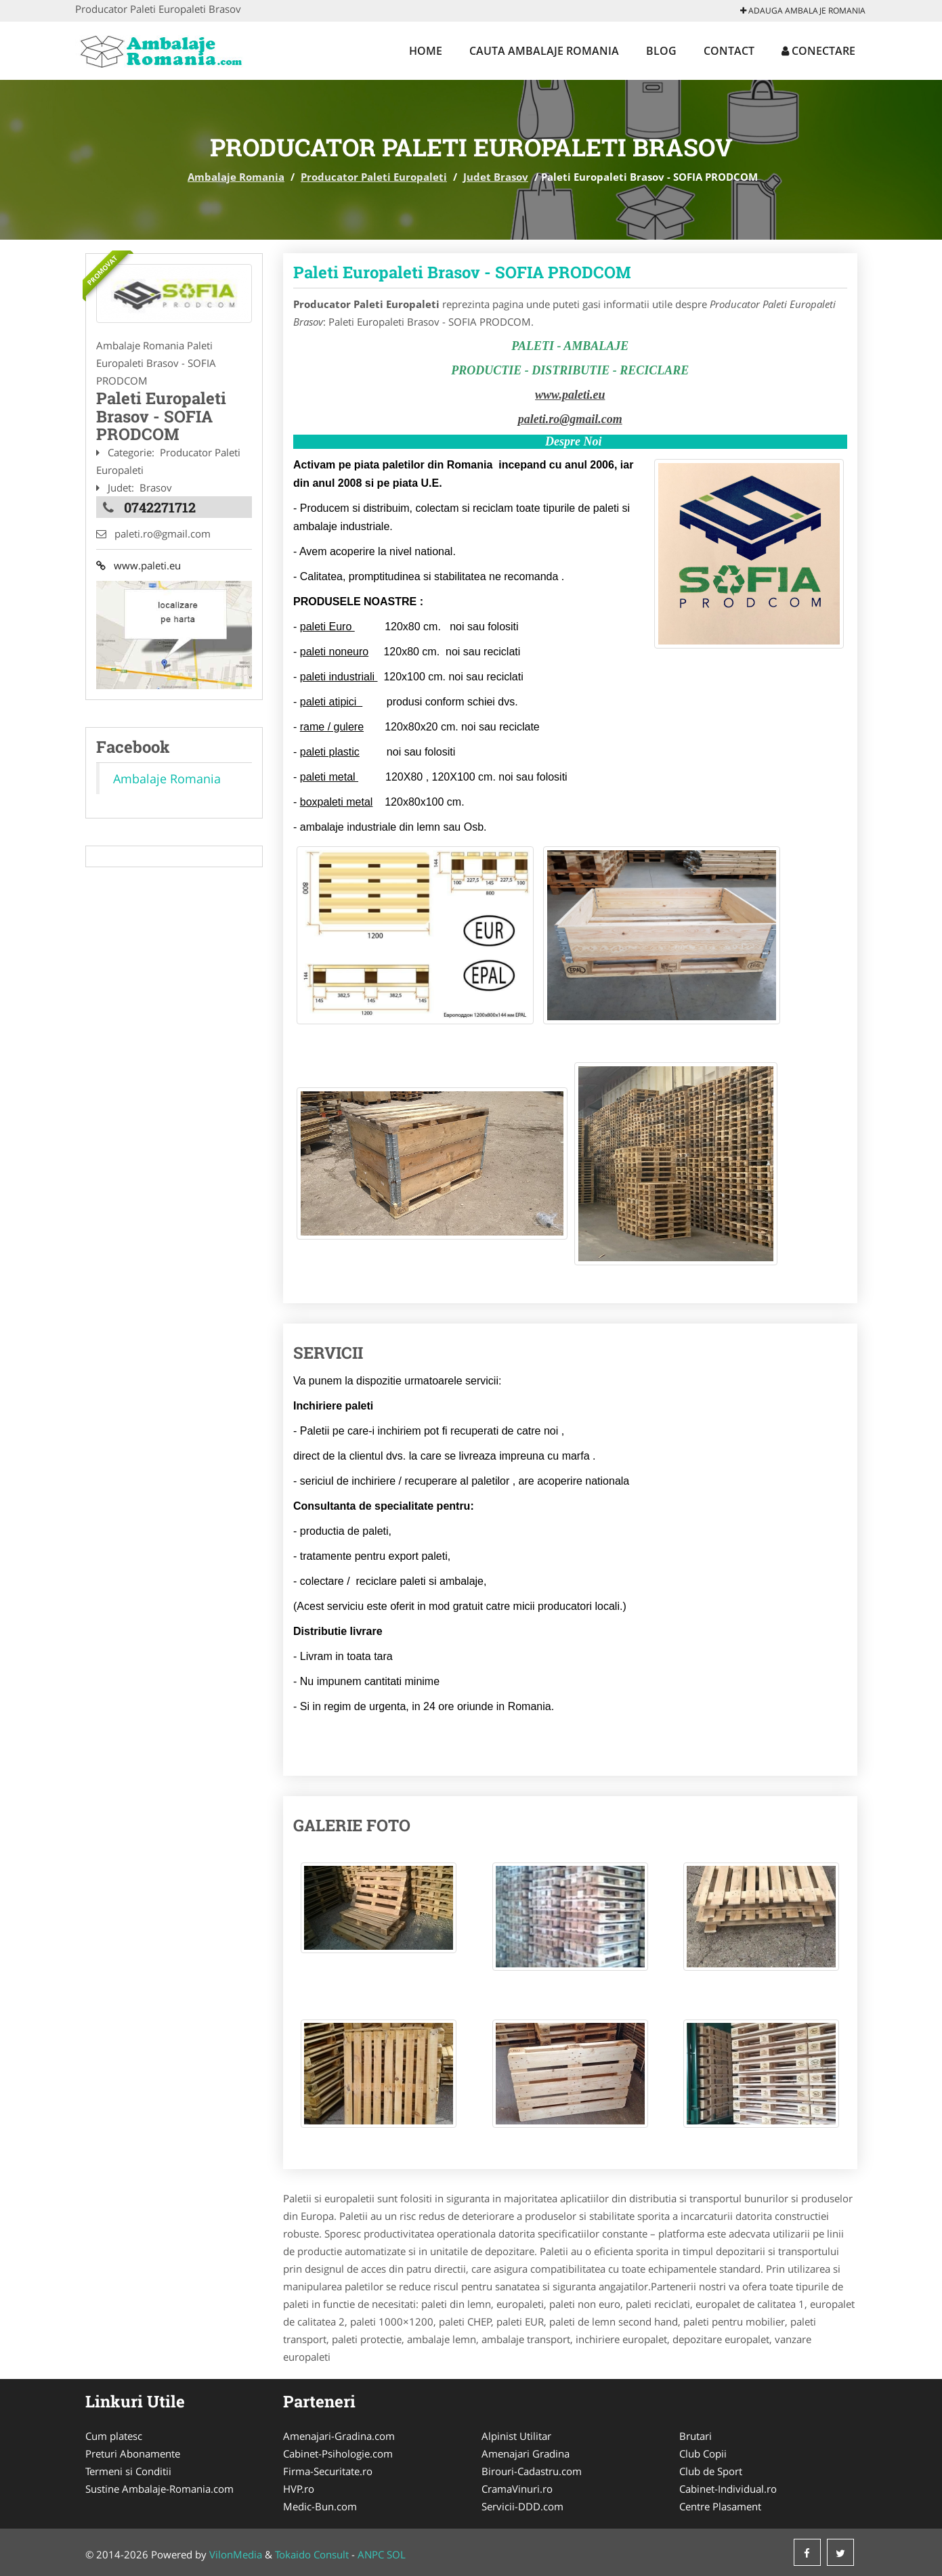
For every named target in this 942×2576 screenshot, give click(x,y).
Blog (661, 50)
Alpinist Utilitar (516, 2436)
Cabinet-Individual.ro (728, 2488)
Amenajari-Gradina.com (339, 2436)
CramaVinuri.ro (517, 2488)
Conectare (818, 50)
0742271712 (160, 507)
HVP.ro (298, 2488)
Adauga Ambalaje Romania (802, 10)
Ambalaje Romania (236, 176)
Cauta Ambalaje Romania (544, 50)
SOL (396, 2554)
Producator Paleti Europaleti (374, 176)
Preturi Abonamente (132, 2453)
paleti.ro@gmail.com (570, 419)
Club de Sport (710, 2471)
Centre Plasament (720, 2506)
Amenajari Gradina (525, 2453)
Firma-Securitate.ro (327, 2471)
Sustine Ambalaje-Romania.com (159, 2488)
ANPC (371, 2554)
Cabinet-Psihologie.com (338, 2453)
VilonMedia (235, 2554)
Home (425, 50)
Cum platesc (113, 2436)
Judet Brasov (495, 176)
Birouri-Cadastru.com (531, 2471)
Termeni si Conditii (128, 2471)
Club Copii (703, 2453)
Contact (729, 50)
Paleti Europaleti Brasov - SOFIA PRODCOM (462, 272)
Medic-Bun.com (320, 2506)
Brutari (695, 2436)
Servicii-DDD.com (522, 2506)
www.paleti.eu (138, 565)
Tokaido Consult (312, 2554)
